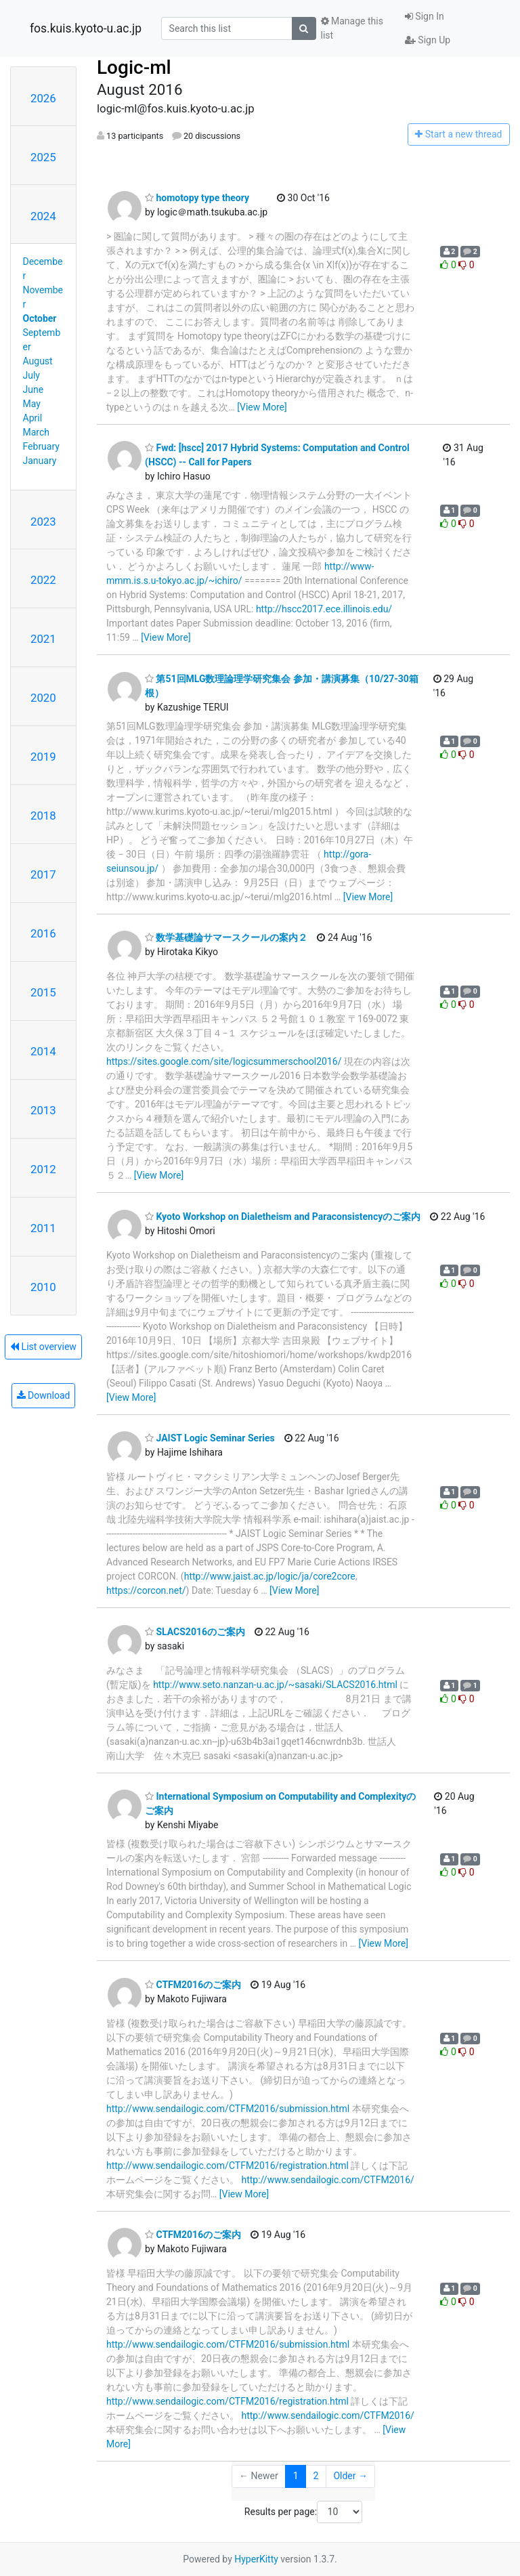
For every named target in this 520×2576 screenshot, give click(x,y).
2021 (43, 639)
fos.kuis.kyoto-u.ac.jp (86, 28)
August (38, 361)
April (33, 418)
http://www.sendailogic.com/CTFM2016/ (327, 2179)
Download (43, 1395)
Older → (350, 2475)
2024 (43, 216)
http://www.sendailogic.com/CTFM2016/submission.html (227, 2108)
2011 (43, 1228)
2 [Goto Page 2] (316, 2475)
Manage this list (352, 28)
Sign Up (427, 40)
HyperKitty (256, 2559)
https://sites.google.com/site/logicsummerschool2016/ (223, 1061)
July (31, 375)
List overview (43, 1346)
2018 (43, 815)
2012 (43, 1169)
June (33, 389)
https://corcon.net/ (146, 1590)
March (36, 432)
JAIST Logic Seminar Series (210, 1438)
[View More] (261, 407)
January (40, 460)
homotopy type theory (197, 197)
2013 (43, 1110)
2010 (43, 1287)
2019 (43, 756)
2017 (43, 874)
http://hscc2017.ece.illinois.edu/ (324, 609)
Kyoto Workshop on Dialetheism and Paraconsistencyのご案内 (282, 1216)
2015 (43, 992)
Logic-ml (134, 67)
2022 (43, 580)
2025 (43, 157)
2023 (43, 521)
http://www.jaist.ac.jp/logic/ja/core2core (269, 1576)
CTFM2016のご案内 (193, 1984)
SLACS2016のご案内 (195, 1631)
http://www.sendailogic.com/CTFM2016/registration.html (227, 2165)
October (40, 318)
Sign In (424, 16)
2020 (43, 697)
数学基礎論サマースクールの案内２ (226, 937)
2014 (43, 1051)
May (32, 403)
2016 (43, 933)
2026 (43, 98)
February (41, 446)
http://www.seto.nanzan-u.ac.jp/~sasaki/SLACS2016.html (275, 1684)
